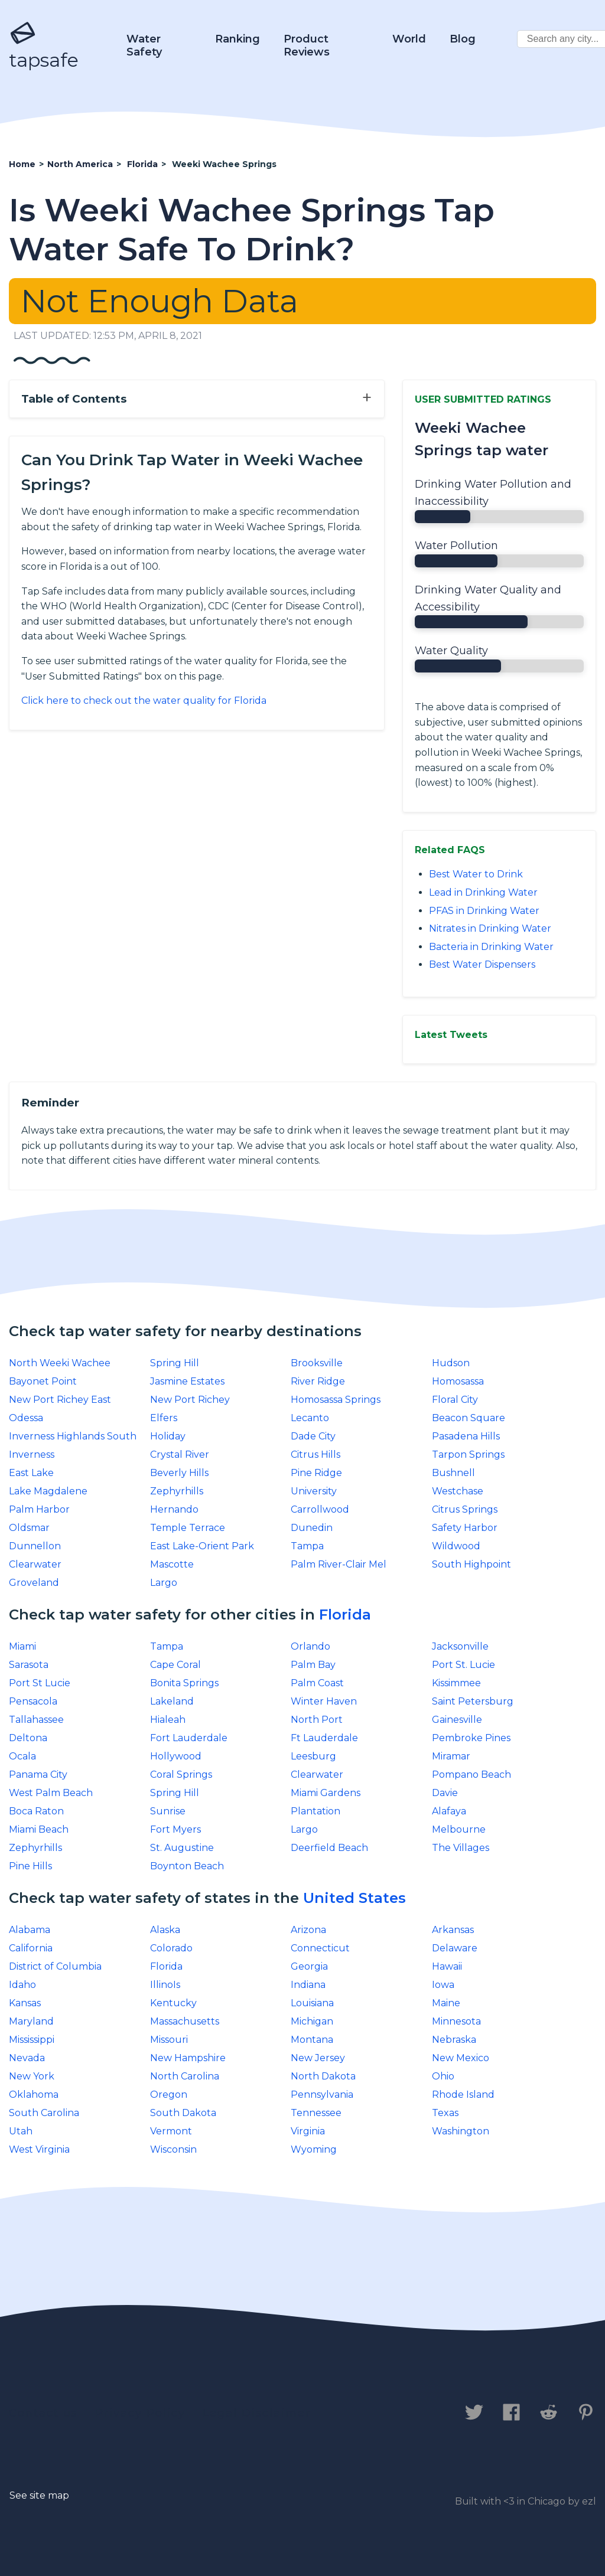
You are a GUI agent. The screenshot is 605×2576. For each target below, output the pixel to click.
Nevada (27, 2058)
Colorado (171, 1948)
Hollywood (175, 1756)
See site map (39, 2495)
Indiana (308, 1984)
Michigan (312, 2021)
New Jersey (318, 2058)
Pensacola (33, 1701)
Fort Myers (175, 1829)
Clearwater (35, 1564)
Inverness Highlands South (72, 1436)
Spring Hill (174, 1363)
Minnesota (456, 2021)
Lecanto (310, 1418)
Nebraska (454, 2039)
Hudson (451, 1363)
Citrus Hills (315, 1454)
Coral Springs (181, 1774)
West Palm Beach (51, 1792)
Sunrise (168, 1811)
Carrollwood (320, 1509)
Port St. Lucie (463, 1664)
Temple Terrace (187, 1527)
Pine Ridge (316, 1472)
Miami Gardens (325, 1792)
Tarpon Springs (468, 1454)
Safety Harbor (464, 1527)
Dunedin (312, 1527)
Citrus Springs (464, 1509)
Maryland (31, 2021)
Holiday (168, 1436)
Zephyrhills (176, 1491)
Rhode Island (463, 2094)
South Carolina (44, 2112)
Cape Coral (175, 1664)
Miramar (451, 1756)
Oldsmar (29, 1527)
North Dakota (323, 2076)
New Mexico (460, 2058)
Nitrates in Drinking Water (490, 928)
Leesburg (313, 1756)
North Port (317, 1719)
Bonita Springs (184, 1683)
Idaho (22, 1984)
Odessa (26, 1418)
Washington (460, 2131)
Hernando (174, 1509)
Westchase (457, 1491)
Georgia (309, 1966)
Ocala (22, 1756)
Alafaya (449, 1811)
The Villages (460, 1847)
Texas (445, 2112)
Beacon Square (468, 1418)
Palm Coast (317, 1683)
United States (354, 1897)
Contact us (43, 2413)
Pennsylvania (322, 2094)
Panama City (38, 1774)
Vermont (171, 2131)
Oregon (168, 2094)
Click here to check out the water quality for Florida (143, 700)
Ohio (443, 2076)
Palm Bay (313, 1664)
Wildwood (456, 1546)
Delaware (454, 1948)
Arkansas (453, 1929)
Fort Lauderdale (188, 1738)
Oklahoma (33, 2094)
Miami (22, 1646)
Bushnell (453, 1472)
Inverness (31, 1454)
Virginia (308, 2131)
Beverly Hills (179, 1472)
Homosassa (458, 1381)
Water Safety (144, 45)
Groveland (34, 1582)
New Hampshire (188, 2058)
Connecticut (320, 1948)
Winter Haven (324, 1701)
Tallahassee (36, 1719)
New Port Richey (190, 1399)
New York (31, 2076)
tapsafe (44, 45)
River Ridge (318, 1381)
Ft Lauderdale (324, 1738)
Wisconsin (173, 2149)
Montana (312, 2039)
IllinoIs (165, 1984)
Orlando (310, 1646)
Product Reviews (307, 45)
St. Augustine (182, 1847)
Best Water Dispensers (482, 964)
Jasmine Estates (187, 1381)
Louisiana (312, 2003)
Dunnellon (35, 1546)
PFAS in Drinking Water (484, 910)
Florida (345, 1614)
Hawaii (447, 1966)
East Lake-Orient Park (202, 1546)
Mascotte (172, 1564)
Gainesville (457, 1719)
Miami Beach (39, 1829)
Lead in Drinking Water (483, 892)
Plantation (315, 1811)
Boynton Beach (187, 1866)
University (314, 1491)
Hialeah (168, 1719)
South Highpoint (471, 1564)
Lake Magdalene (48, 1491)
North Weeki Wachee (59, 1363)
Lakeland (172, 1701)
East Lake (31, 1472)
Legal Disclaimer (257, 2413)
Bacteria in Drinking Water (491, 946)
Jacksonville (460, 1646)
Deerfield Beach (329, 1847)
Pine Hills (30, 1866)
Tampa (307, 1546)
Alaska (165, 1929)
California (31, 1948)
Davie (445, 1792)
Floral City (455, 1399)
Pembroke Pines (471, 1738)
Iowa (443, 1984)
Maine (446, 2003)
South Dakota (183, 2112)
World (409, 38)
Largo (163, 1582)
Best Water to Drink (476, 874)
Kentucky (173, 2003)
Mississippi (31, 2039)
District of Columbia (55, 1966)
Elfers (163, 1418)
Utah (20, 2131)
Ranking (237, 38)
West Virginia (39, 2149)
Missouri (169, 2039)
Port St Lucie (39, 1683)
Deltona (28, 1738)
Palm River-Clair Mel (338, 1564)
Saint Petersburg (472, 1701)
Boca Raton (36, 1811)
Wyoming (314, 2149)
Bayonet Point (43, 1381)
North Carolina (184, 2076)
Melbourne (459, 1829)
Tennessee (316, 2112)
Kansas (25, 2003)
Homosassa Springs (335, 1399)
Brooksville (317, 1363)
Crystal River (179, 1454)
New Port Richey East (60, 1399)
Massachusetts (184, 2021)
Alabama (29, 1929)
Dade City (313, 1436)
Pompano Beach (471, 1774)
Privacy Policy (140, 2413)
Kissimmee (456, 1683)
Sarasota (28, 1664)
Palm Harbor (39, 1509)
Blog (463, 38)
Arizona (308, 1929)
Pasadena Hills (466, 1436)
